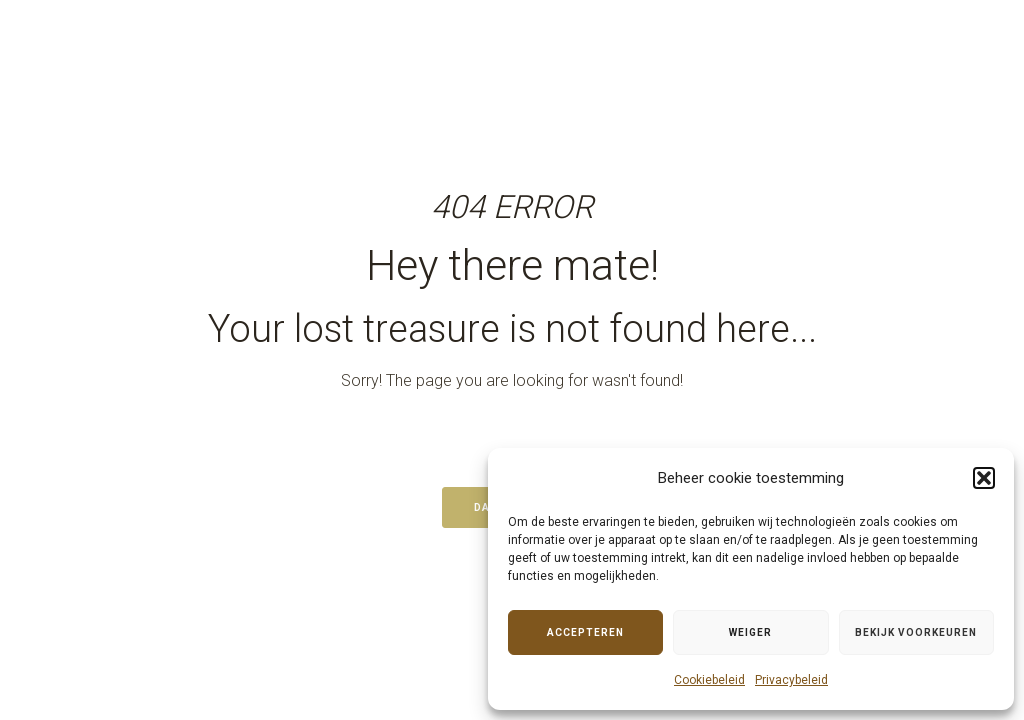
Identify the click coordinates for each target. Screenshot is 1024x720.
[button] (984, 478)
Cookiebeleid (709, 680)
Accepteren (585, 632)
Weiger (750, 632)
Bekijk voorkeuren (916, 632)
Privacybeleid (791, 680)
